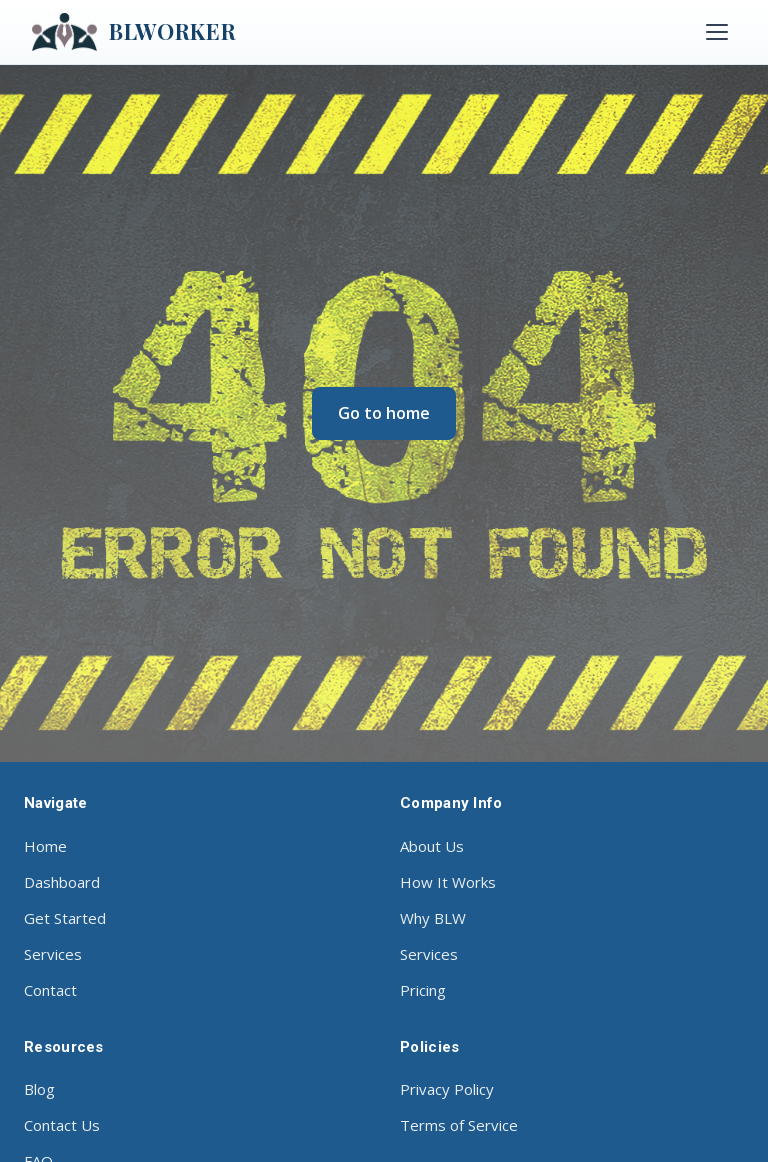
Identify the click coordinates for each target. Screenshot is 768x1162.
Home (45, 846)
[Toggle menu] (717, 32)
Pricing (423, 990)
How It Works (448, 882)
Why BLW (433, 918)
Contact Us (62, 1125)
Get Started (65, 918)
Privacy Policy (447, 1089)
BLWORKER (134, 32)
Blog (39, 1089)
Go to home (384, 413)
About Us (432, 846)
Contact (50, 990)
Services (53, 954)
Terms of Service (459, 1125)
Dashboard (62, 882)
